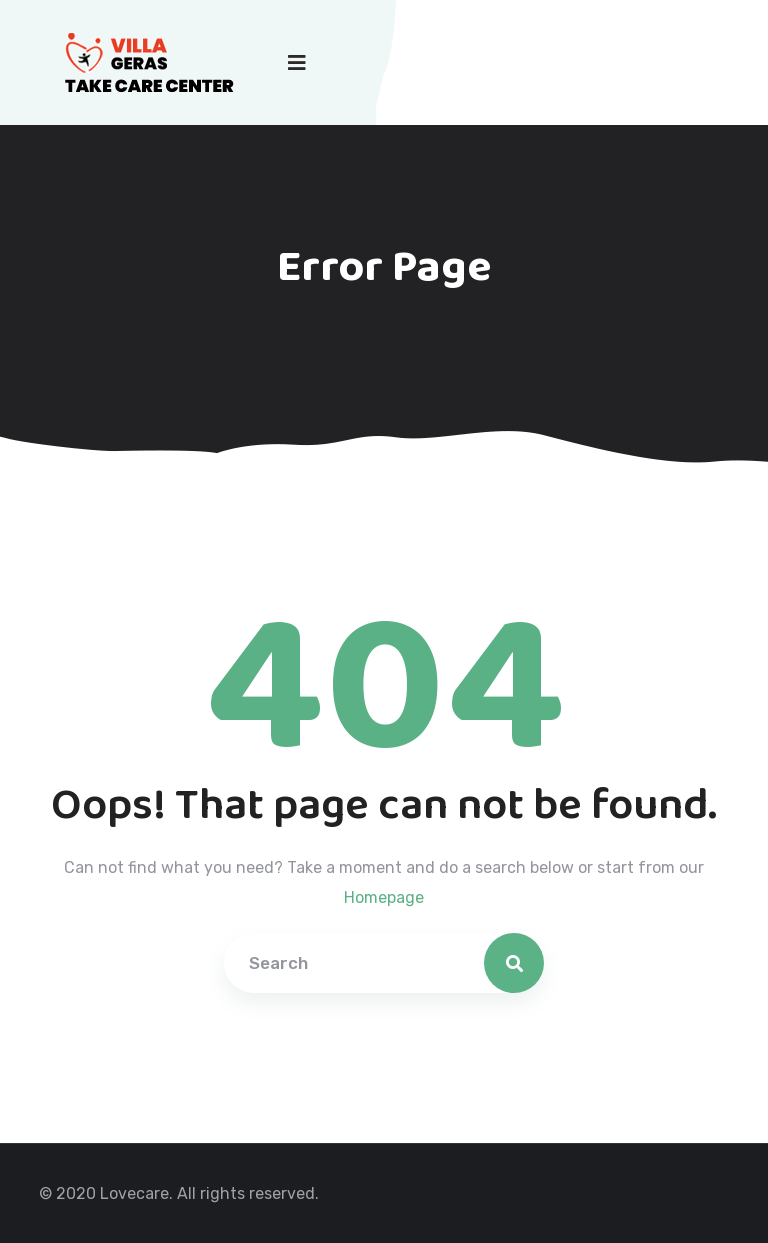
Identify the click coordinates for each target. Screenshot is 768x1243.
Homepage (384, 897)
